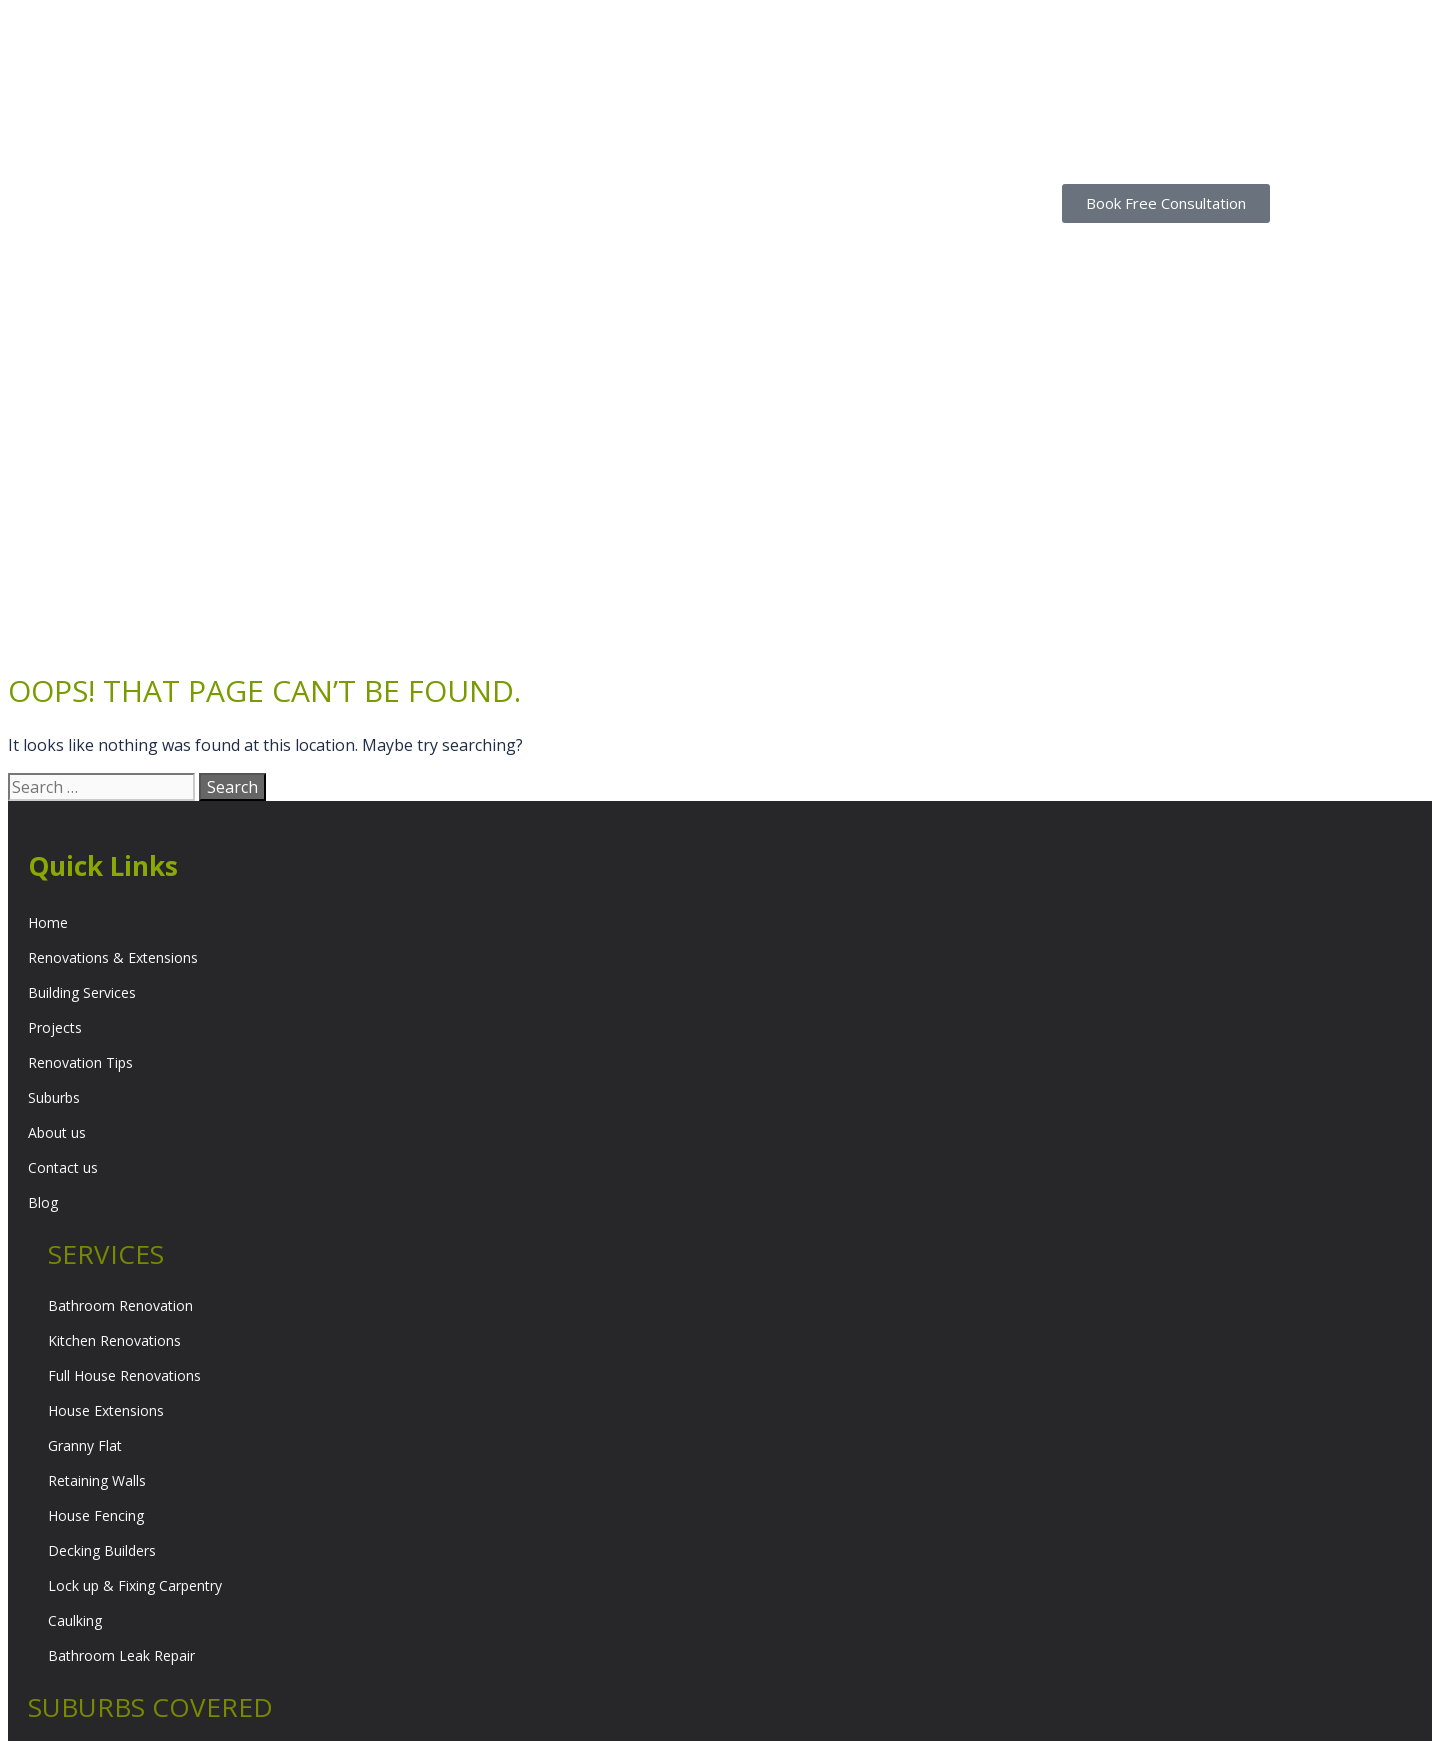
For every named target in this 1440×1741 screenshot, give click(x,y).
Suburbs (54, 847)
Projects (55, 777)
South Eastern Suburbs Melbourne (138, 1544)
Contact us (63, 917)
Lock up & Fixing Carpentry (135, 1335)
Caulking (75, 1370)
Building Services (82, 742)
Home (48, 672)
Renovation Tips (80, 812)
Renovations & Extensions (113, 707)
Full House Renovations (124, 1125)
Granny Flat (85, 1195)
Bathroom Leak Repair (121, 1405)
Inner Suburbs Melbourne (109, 1649)
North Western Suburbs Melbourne (141, 1614)
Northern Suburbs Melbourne (122, 1579)
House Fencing (96, 1265)
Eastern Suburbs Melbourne (117, 1509)
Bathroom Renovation (120, 1055)
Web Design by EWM (1056, 1713)
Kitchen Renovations (114, 1090)
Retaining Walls (97, 1230)
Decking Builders (102, 1300)
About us (57, 882)
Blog (43, 952)
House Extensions (106, 1160)
